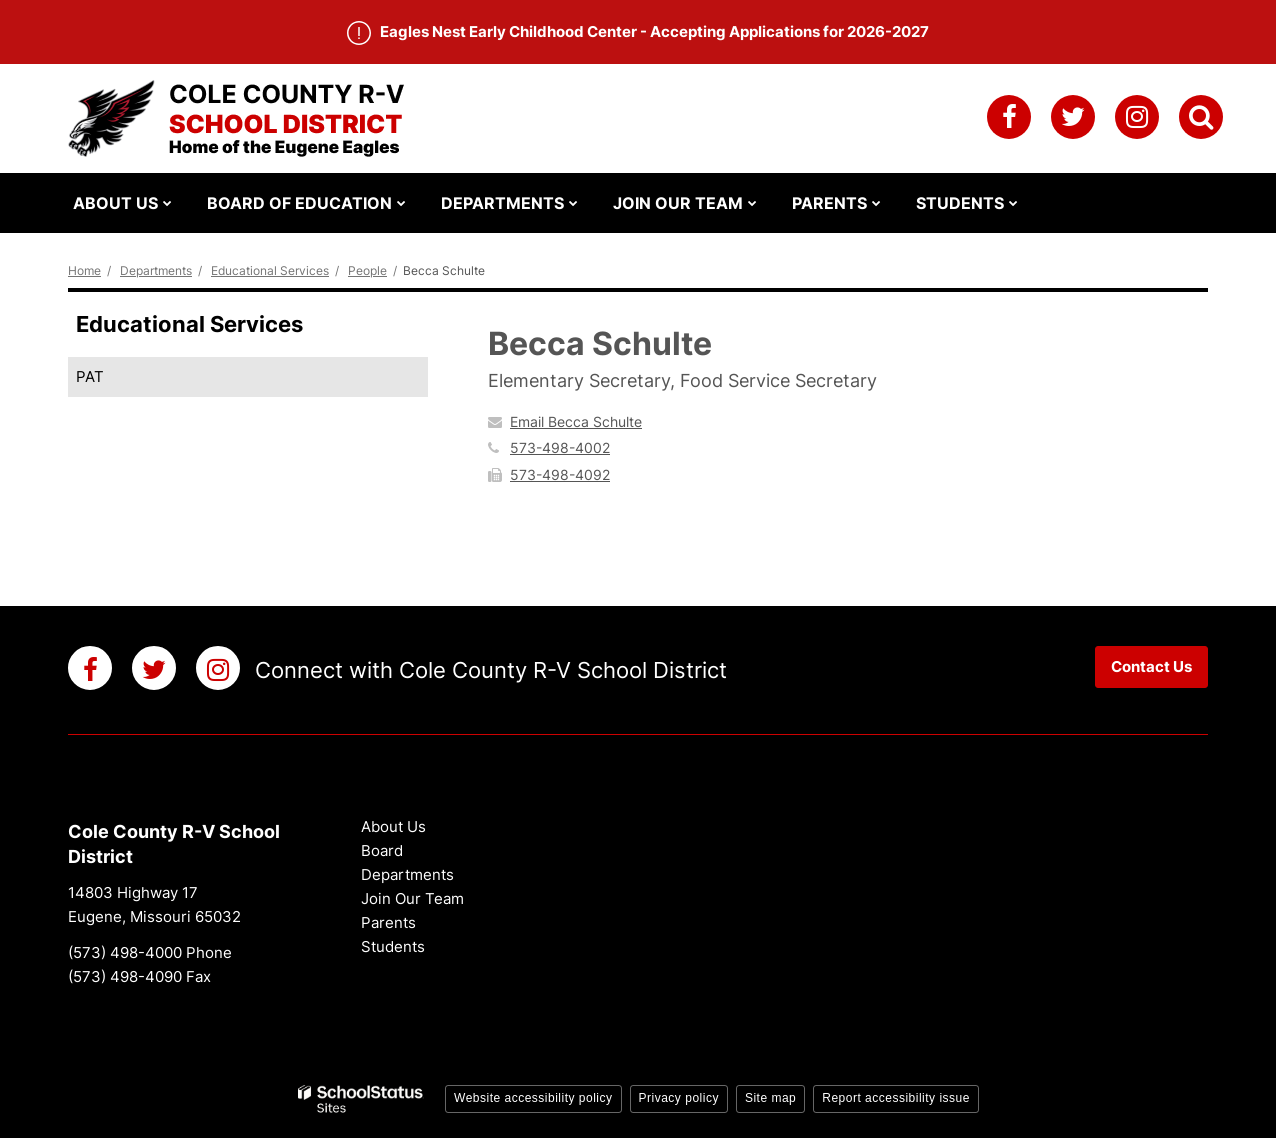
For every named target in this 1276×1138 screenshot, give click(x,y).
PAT (90, 376)
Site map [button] (770, 1098)
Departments (156, 270)
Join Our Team (412, 898)
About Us (393, 826)
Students (393, 946)
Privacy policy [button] (679, 1098)
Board (382, 850)
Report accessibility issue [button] (896, 1098)
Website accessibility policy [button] (533, 1098)
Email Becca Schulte (576, 421)
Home (84, 270)
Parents (388, 922)
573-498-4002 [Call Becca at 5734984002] (560, 447)
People (367, 270)
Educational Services (270, 270)
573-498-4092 (560, 474)
